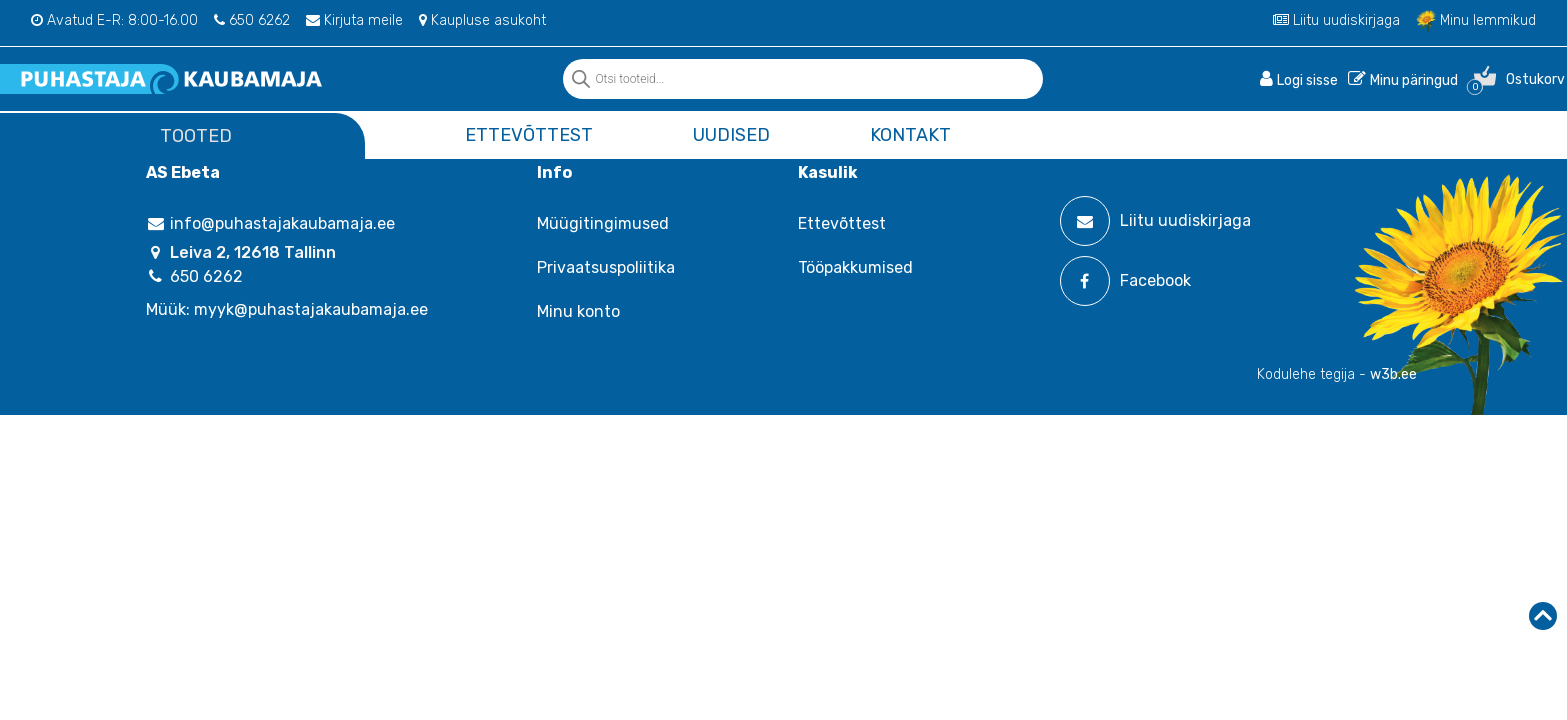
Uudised (731, 135)
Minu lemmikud (1476, 20)
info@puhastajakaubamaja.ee (270, 223)
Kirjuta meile (354, 20)
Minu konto (578, 311)
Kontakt (910, 135)
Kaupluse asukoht (482, 20)
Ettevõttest (529, 135)
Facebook (1125, 281)
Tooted (196, 136)
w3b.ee (1393, 374)
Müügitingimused (603, 223)
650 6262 (252, 20)
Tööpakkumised (855, 267)
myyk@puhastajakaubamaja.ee (311, 309)
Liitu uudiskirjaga (1336, 20)
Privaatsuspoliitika (606, 267)
